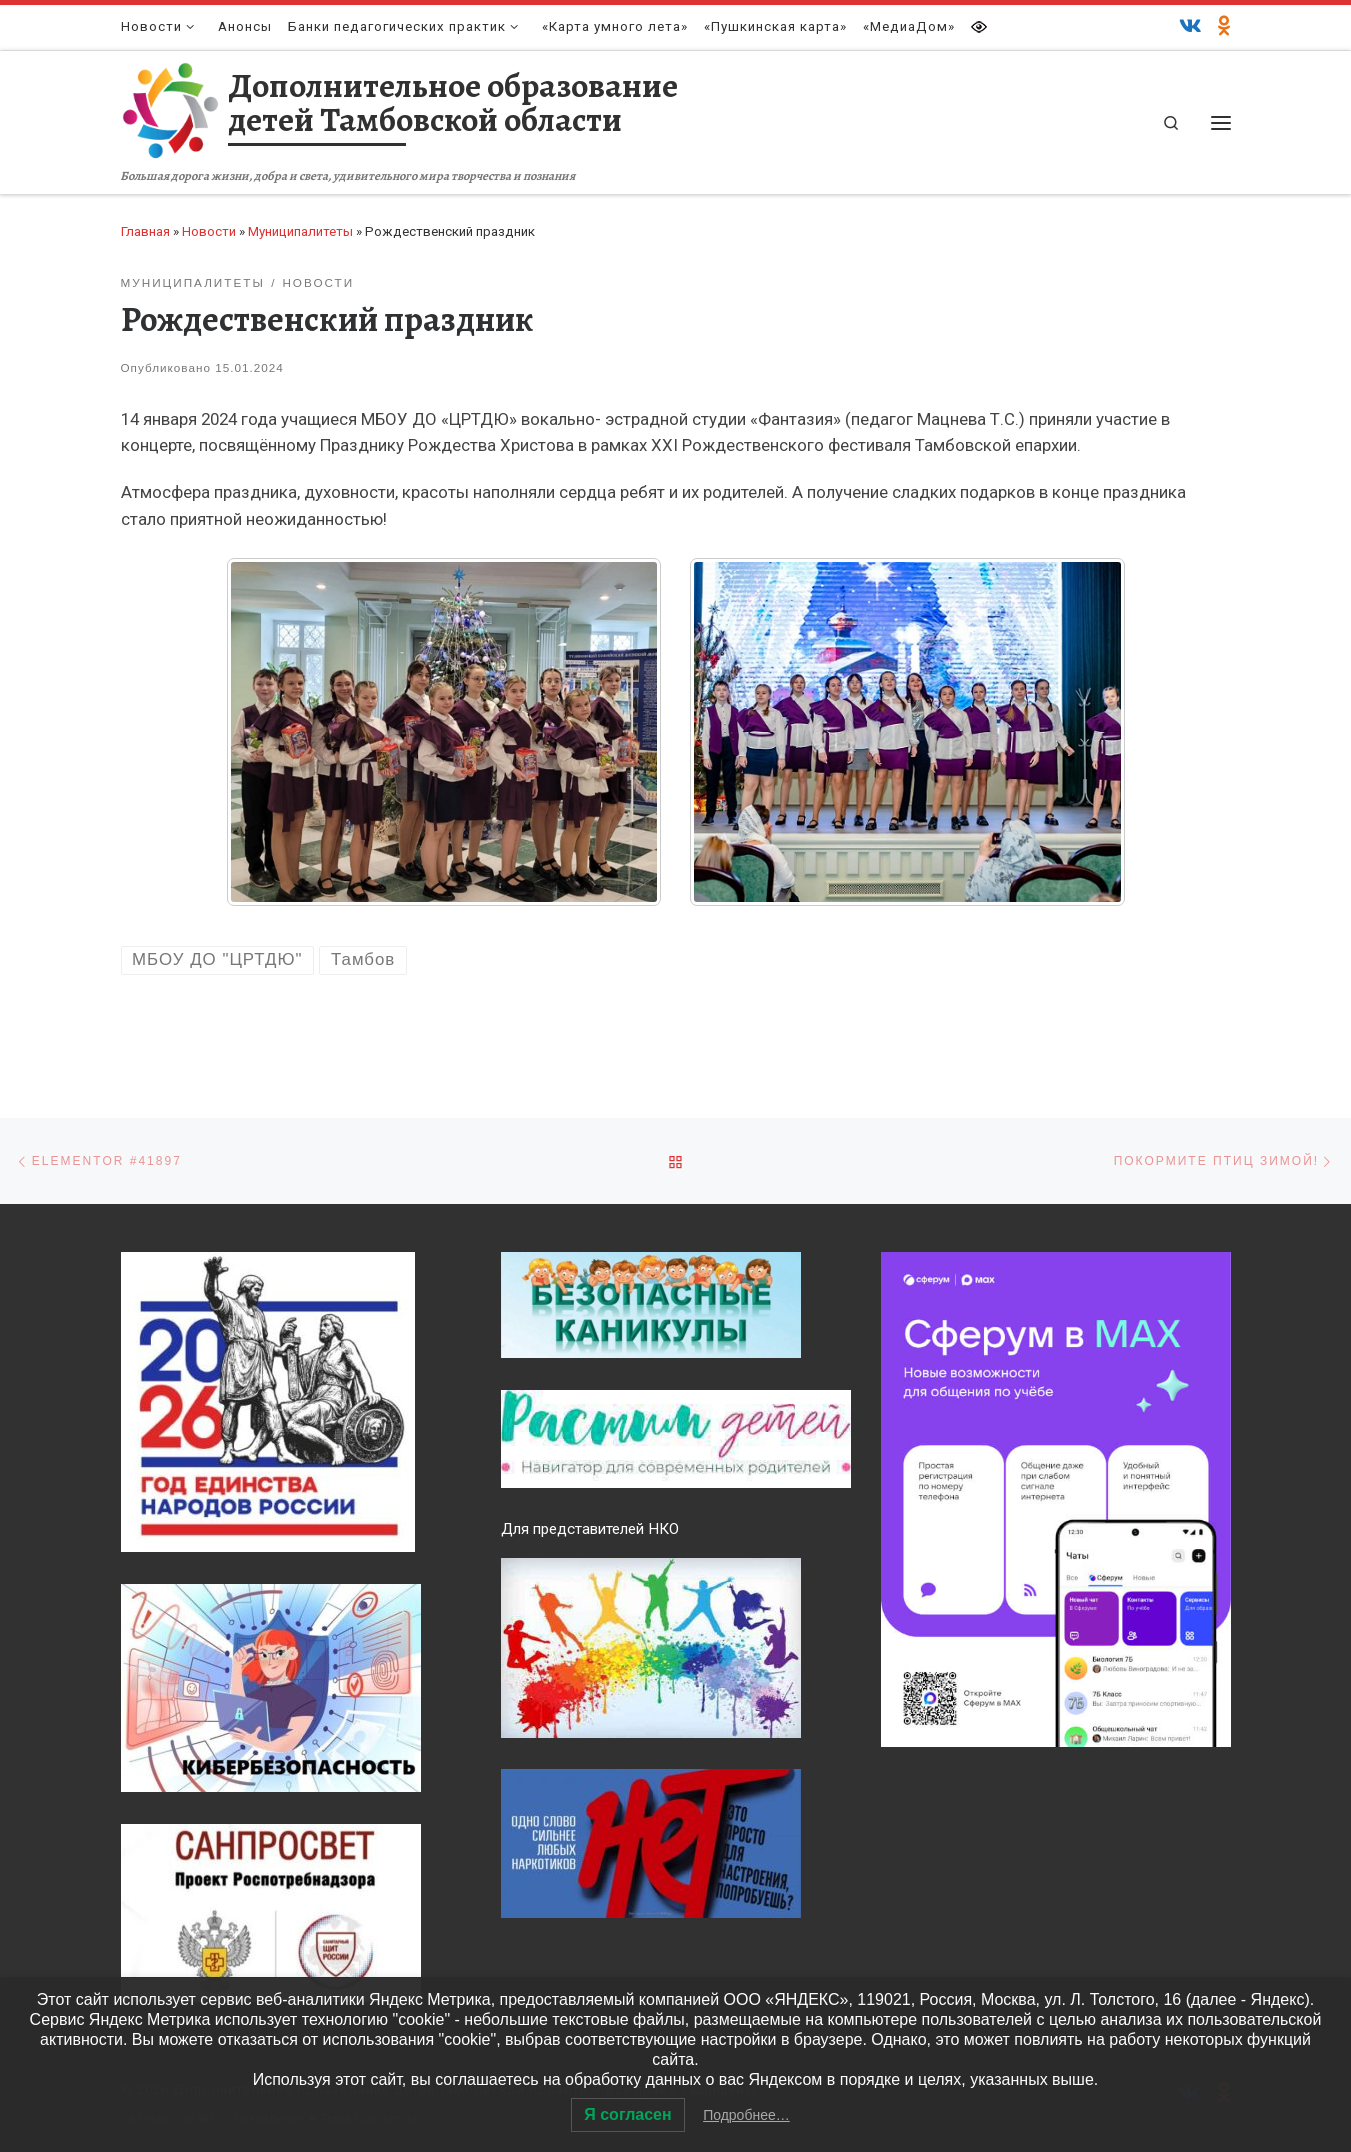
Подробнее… (746, 2115)
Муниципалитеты (300, 231)
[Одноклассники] (1224, 27)
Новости (209, 231)
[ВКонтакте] (1190, 27)
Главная (145, 231)
